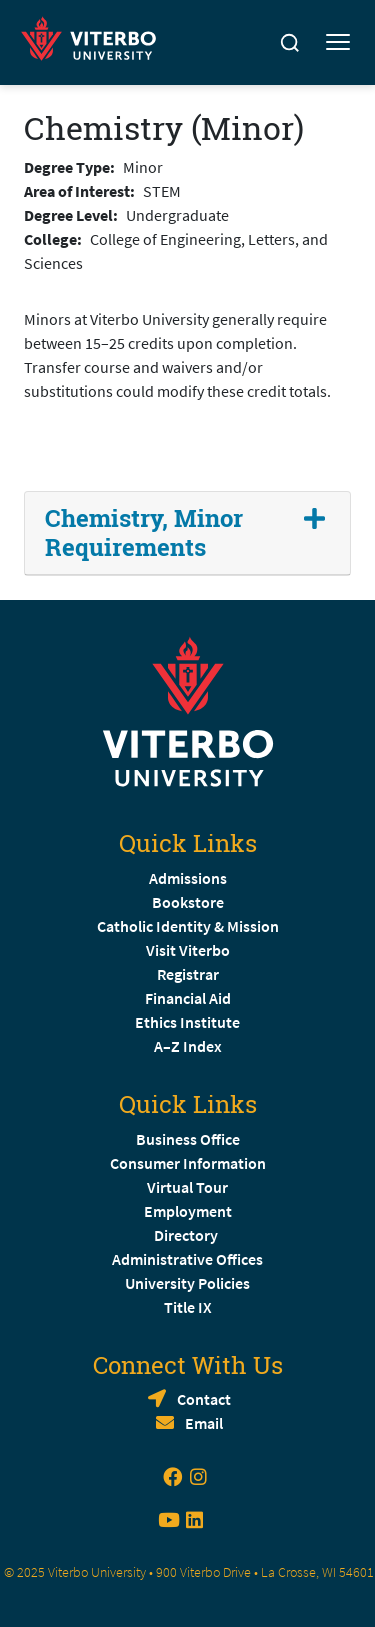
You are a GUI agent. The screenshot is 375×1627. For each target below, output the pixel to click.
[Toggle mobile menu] (338, 43)
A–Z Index (188, 1046)
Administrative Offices (187, 1259)
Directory (187, 1235)
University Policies (187, 1283)
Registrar (188, 974)
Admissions (188, 878)
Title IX (188, 1307)
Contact (204, 1399)
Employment (188, 1211)
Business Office (188, 1139)
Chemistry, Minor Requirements (144, 532)
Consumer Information (188, 1163)
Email (204, 1423)
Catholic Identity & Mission (188, 926)
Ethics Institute (187, 1022)
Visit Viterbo (188, 950)
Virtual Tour (187, 1187)
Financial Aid (188, 998)
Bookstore (188, 902)
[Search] (290, 43)
